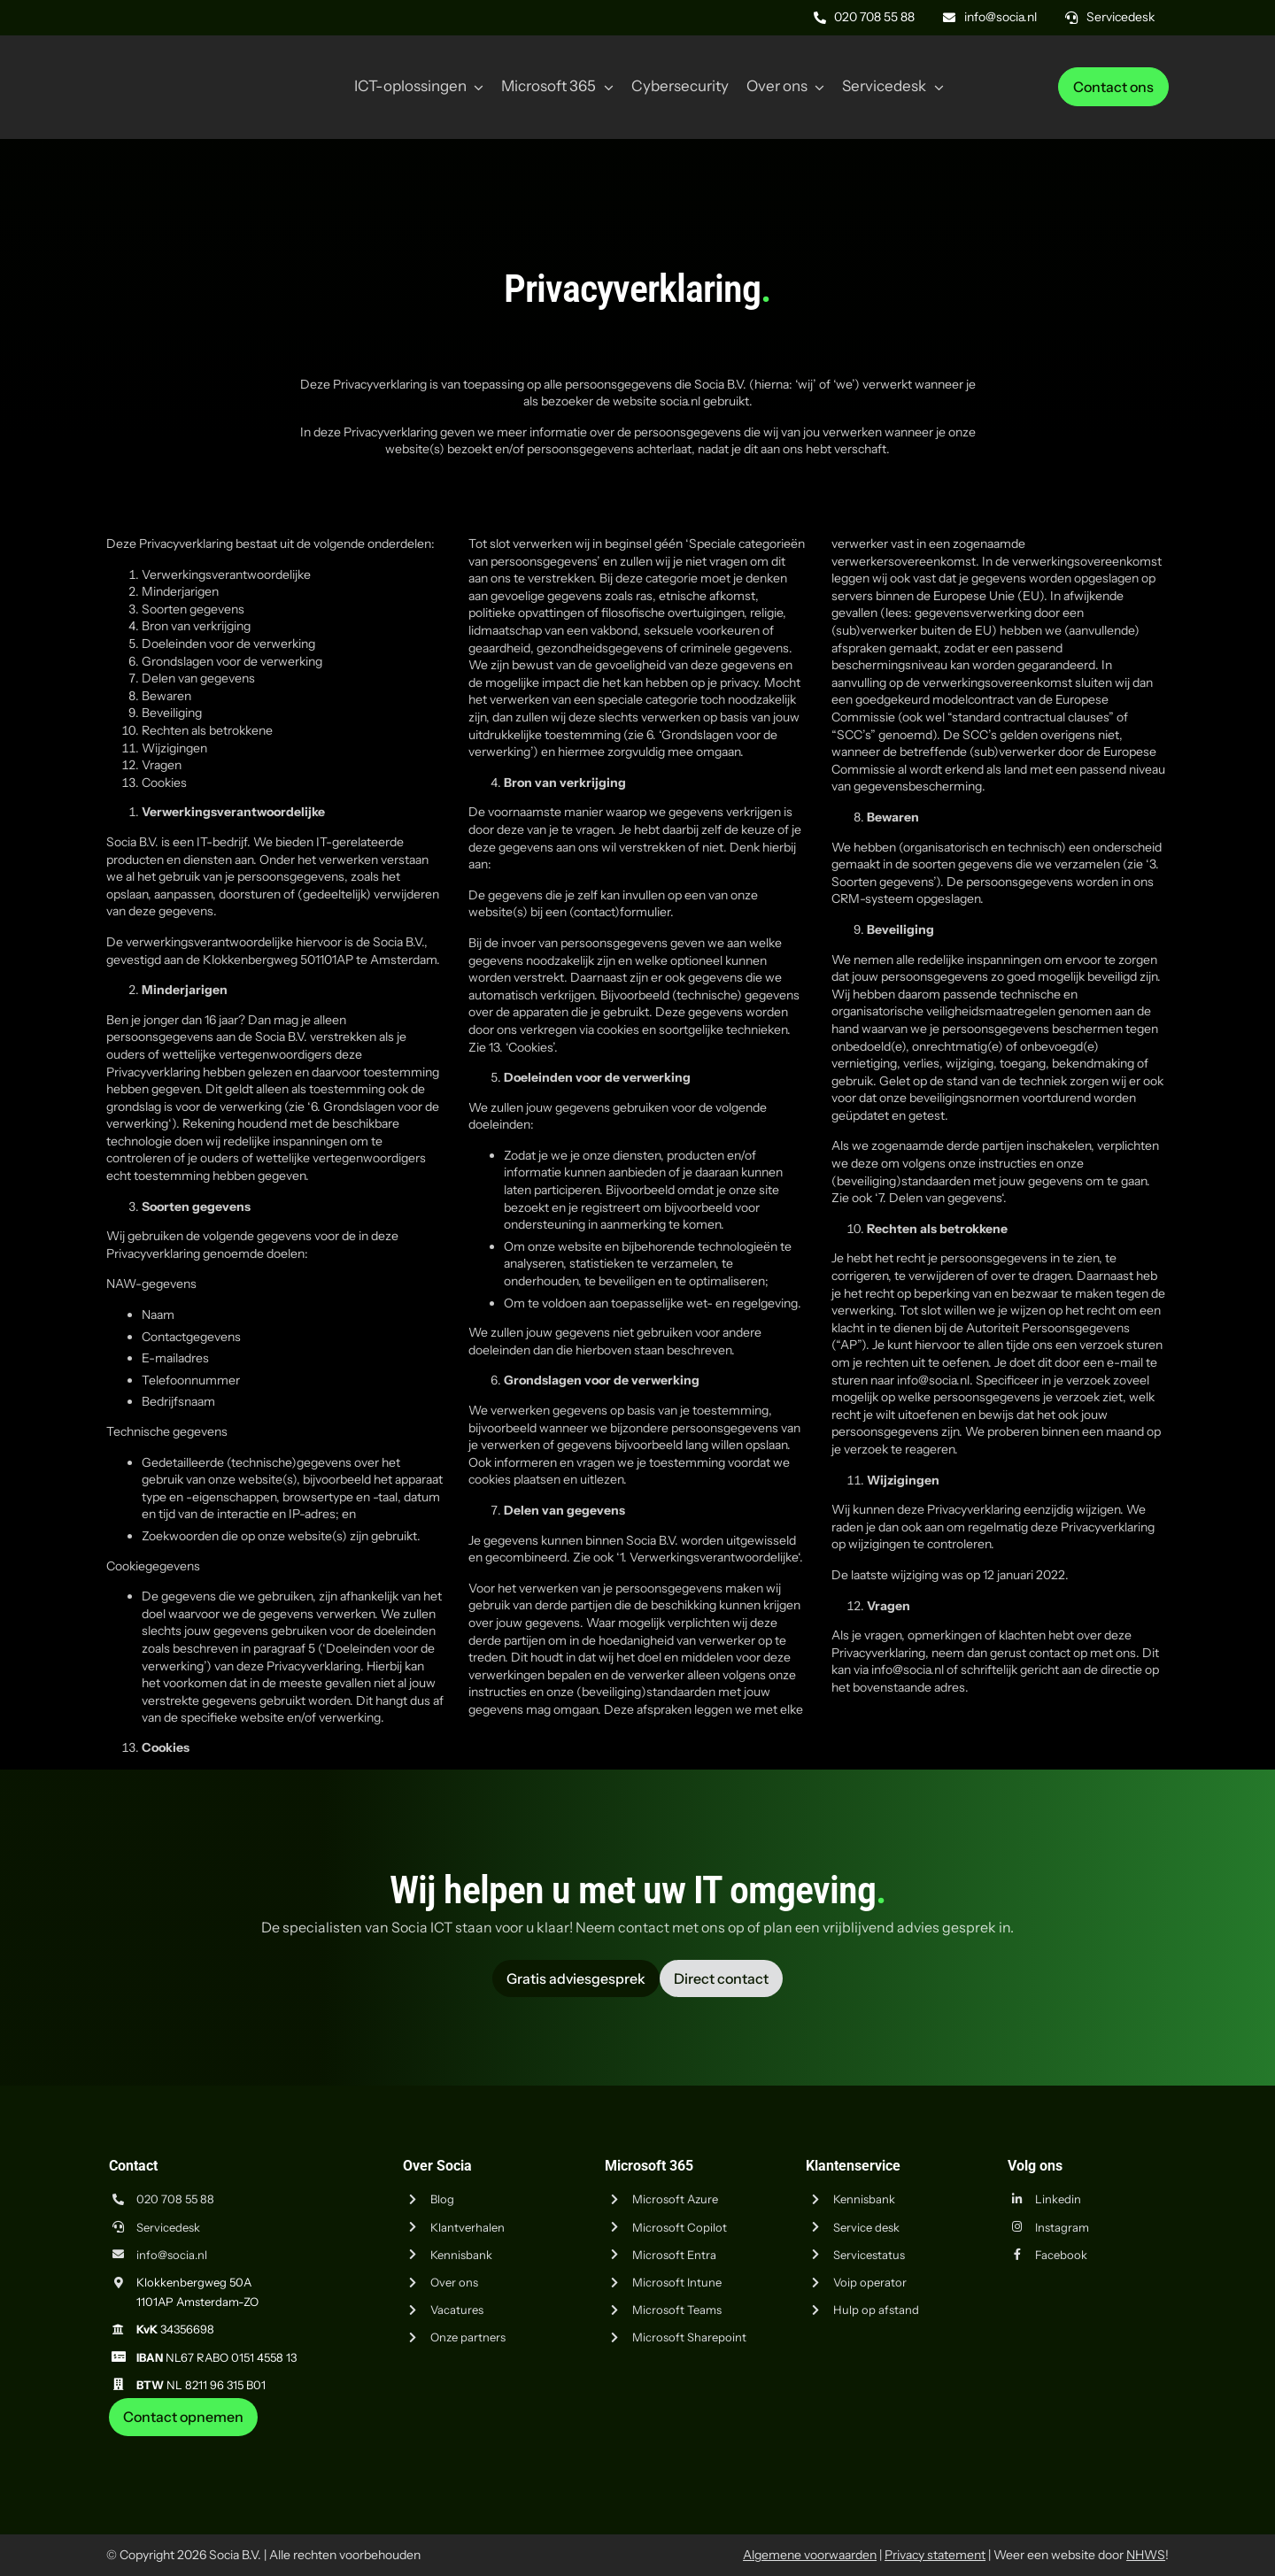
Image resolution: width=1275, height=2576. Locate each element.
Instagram (1062, 2227)
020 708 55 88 (175, 2199)
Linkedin (1058, 2199)
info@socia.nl (171, 2255)
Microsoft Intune (677, 2282)
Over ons (454, 2282)
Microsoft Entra (674, 2255)
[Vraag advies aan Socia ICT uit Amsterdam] (576, 1978)
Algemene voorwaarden (810, 2555)
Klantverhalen (467, 2227)
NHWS (1145, 2555)
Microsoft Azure (675, 2199)
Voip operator (870, 2282)
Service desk (866, 2227)
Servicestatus (869, 2255)
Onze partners (468, 2337)
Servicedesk (168, 2227)
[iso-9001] (1036, 2443)
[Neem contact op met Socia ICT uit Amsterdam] (183, 2416)
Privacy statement (935, 2555)
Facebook (1061, 2255)
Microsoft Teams (677, 2309)
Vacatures (456, 2309)
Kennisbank (461, 2255)
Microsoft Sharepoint (689, 2337)
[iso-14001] (1124, 2443)
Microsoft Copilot (679, 2227)
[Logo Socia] (172, 60)
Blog (442, 2199)
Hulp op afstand (876, 2309)
